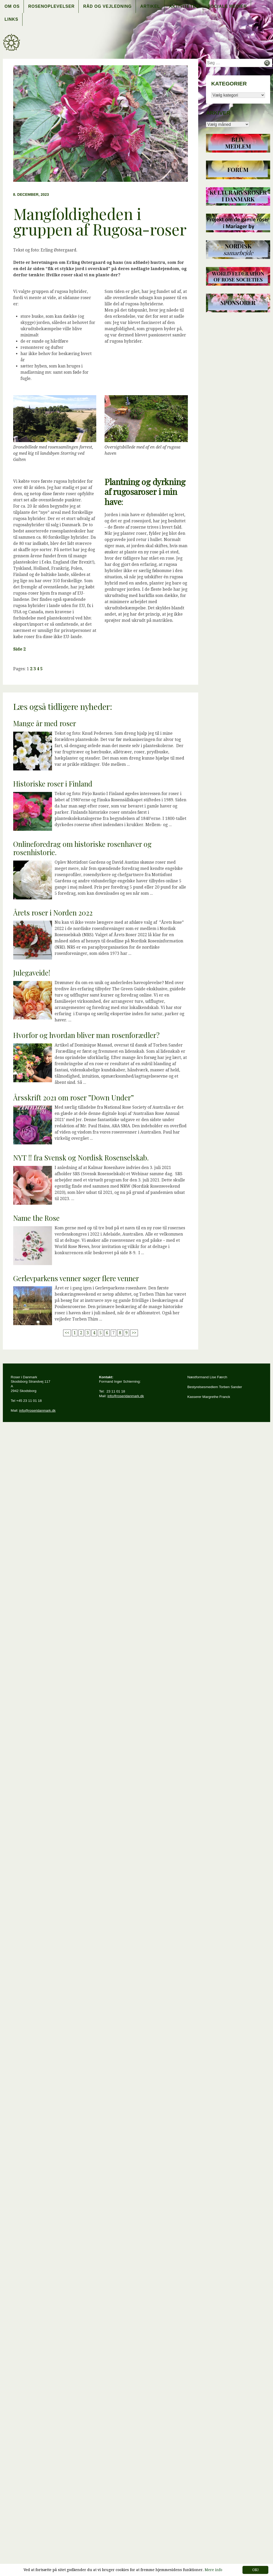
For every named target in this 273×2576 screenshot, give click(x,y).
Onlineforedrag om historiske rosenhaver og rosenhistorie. (82, 848)
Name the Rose (36, 1218)
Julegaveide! (31, 972)
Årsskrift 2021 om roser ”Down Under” (73, 1097)
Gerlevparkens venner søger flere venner (76, 1278)
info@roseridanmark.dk (37, 1410)
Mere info (213, 2570)
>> (134, 1332)
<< (67, 1332)
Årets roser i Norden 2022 (53, 912)
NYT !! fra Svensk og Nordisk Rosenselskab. (81, 1157)
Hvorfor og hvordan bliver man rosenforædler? (86, 1035)
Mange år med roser (44, 723)
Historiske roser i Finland (52, 783)
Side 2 (19, 649)
